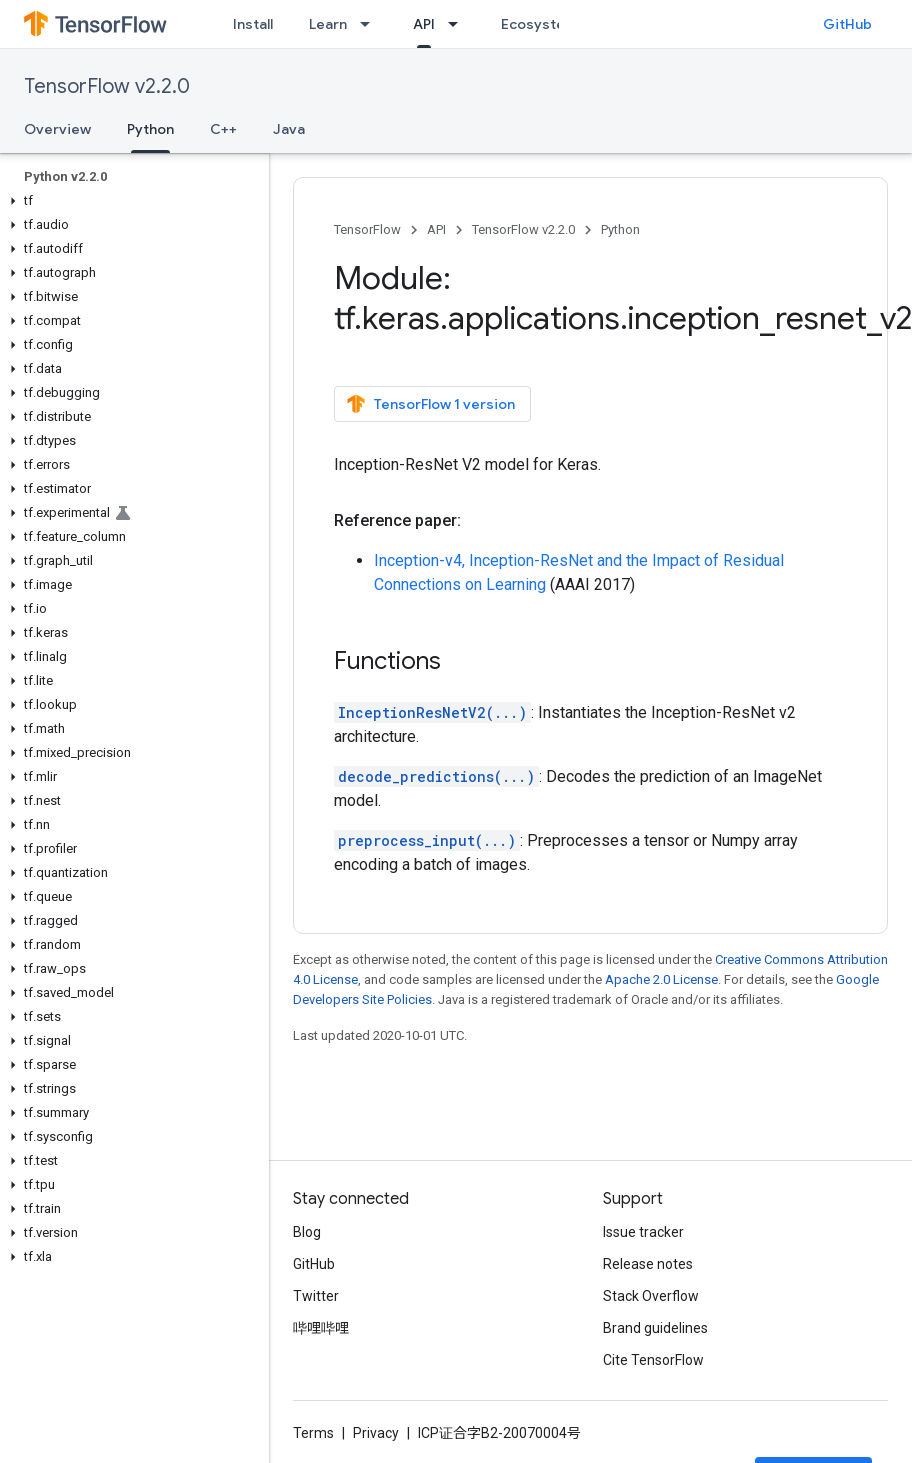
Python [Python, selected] (150, 129)
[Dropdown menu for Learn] (371, 24)
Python (620, 229)
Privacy (376, 1433)
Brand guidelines (655, 1328)
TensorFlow (367, 229)
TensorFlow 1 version (430, 404)
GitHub (847, 24)
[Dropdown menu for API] (459, 24)
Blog (307, 1232)
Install (253, 24)
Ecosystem (539, 24)
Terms (313, 1433)
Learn (328, 24)
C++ (223, 129)
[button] (130, 201)
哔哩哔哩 (321, 1328)
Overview (57, 129)
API (436, 229)
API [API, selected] (424, 24)
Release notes (648, 1264)
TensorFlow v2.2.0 (107, 86)
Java (289, 129)
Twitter (316, 1296)
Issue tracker (643, 1232)
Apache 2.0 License (661, 979)
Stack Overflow (651, 1296)
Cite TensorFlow (653, 1360)
